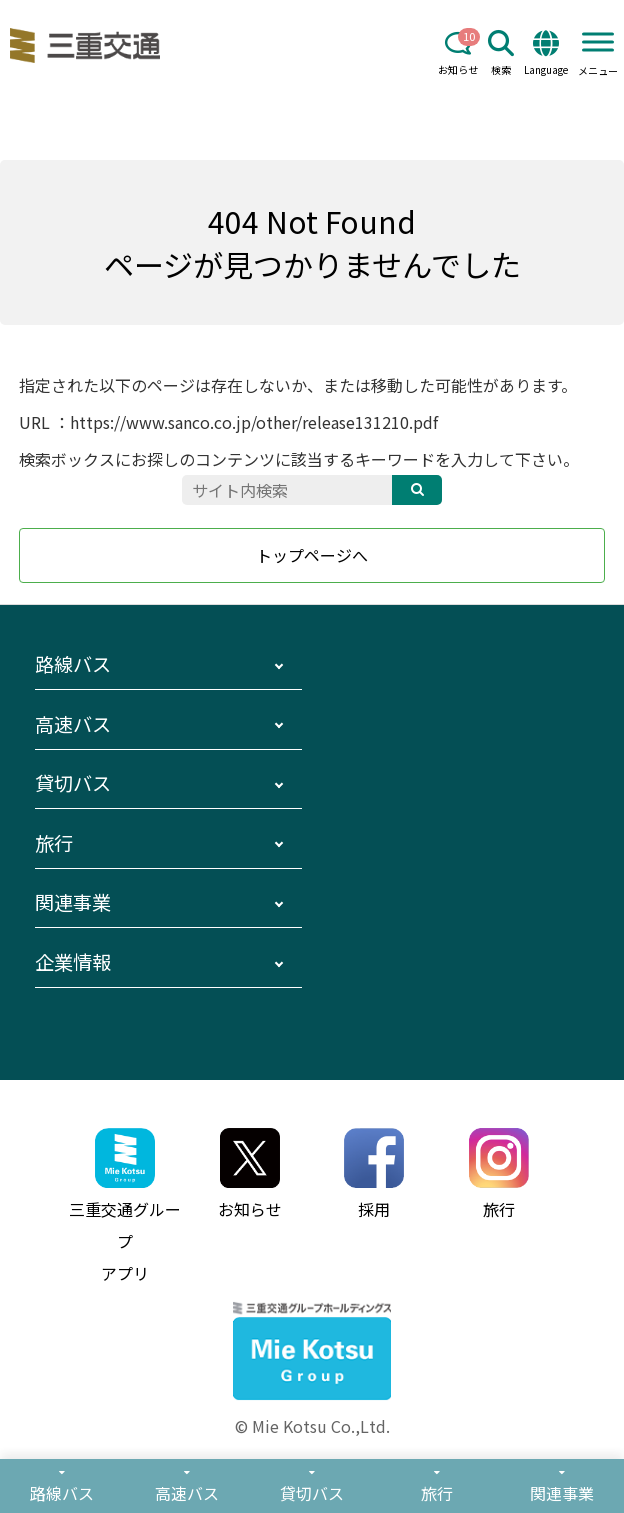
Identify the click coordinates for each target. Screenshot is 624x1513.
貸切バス (73, 783)
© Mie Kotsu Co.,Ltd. (312, 1426)
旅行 (54, 843)
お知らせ (458, 53)
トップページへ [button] (312, 555)
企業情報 (73, 962)
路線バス (73, 664)
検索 (501, 53)
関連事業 (73, 902)
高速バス (73, 724)
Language (546, 53)
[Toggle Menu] (598, 41)
